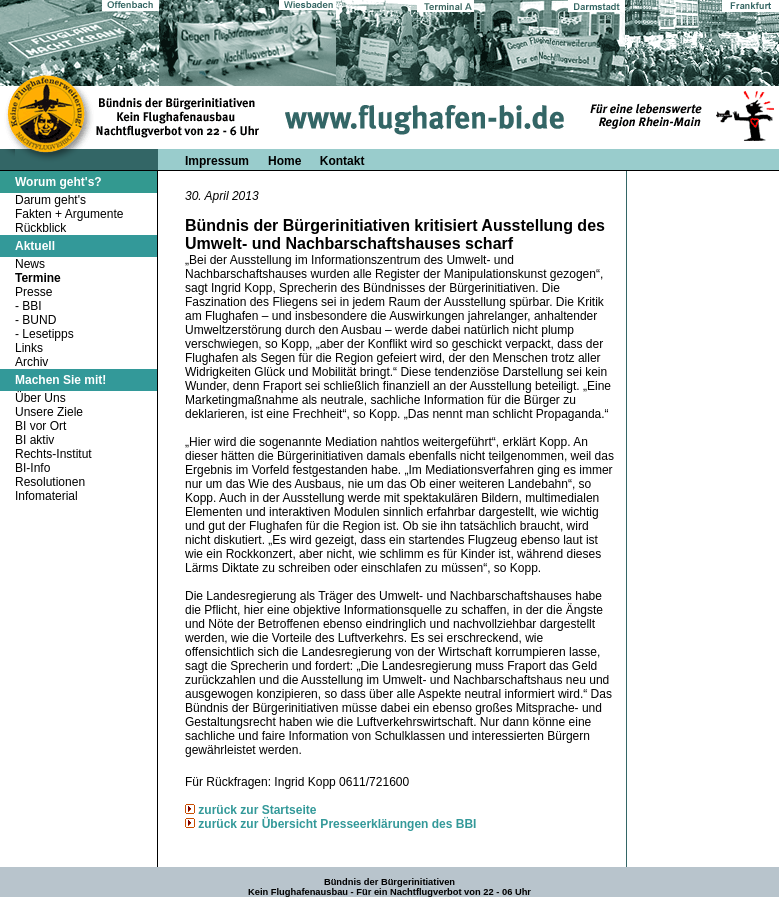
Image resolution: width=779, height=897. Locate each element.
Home (286, 161)
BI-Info (32, 468)
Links (29, 348)
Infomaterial (46, 496)
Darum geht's (50, 200)
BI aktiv (34, 440)
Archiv (31, 362)
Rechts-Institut (53, 454)
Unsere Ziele (49, 412)
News (30, 264)
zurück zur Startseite (257, 810)
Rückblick (40, 228)
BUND (39, 320)
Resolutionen (50, 482)
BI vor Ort (40, 426)
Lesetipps (47, 334)
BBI (31, 306)
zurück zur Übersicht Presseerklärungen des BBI (337, 824)
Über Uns (40, 398)
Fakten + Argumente (69, 214)
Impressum (217, 161)
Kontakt (342, 161)
